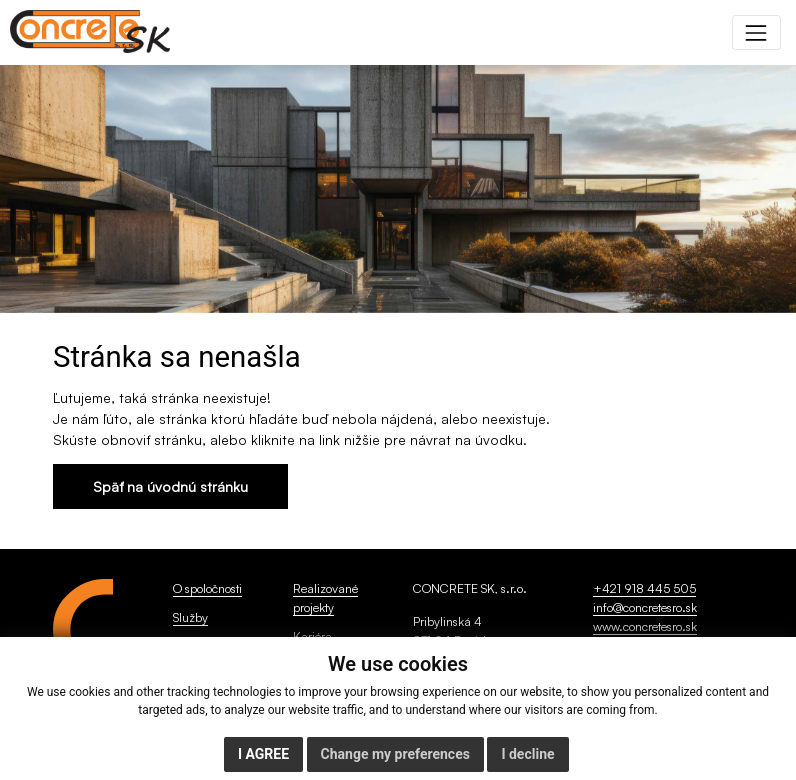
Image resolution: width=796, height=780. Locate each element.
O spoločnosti (207, 588)
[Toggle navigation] (756, 32)
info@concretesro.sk (645, 607)
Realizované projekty (325, 597)
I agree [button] (263, 754)
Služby (190, 617)
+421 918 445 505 (644, 588)
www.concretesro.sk (645, 626)
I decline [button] (527, 754)
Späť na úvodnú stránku (170, 486)
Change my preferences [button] (395, 754)
